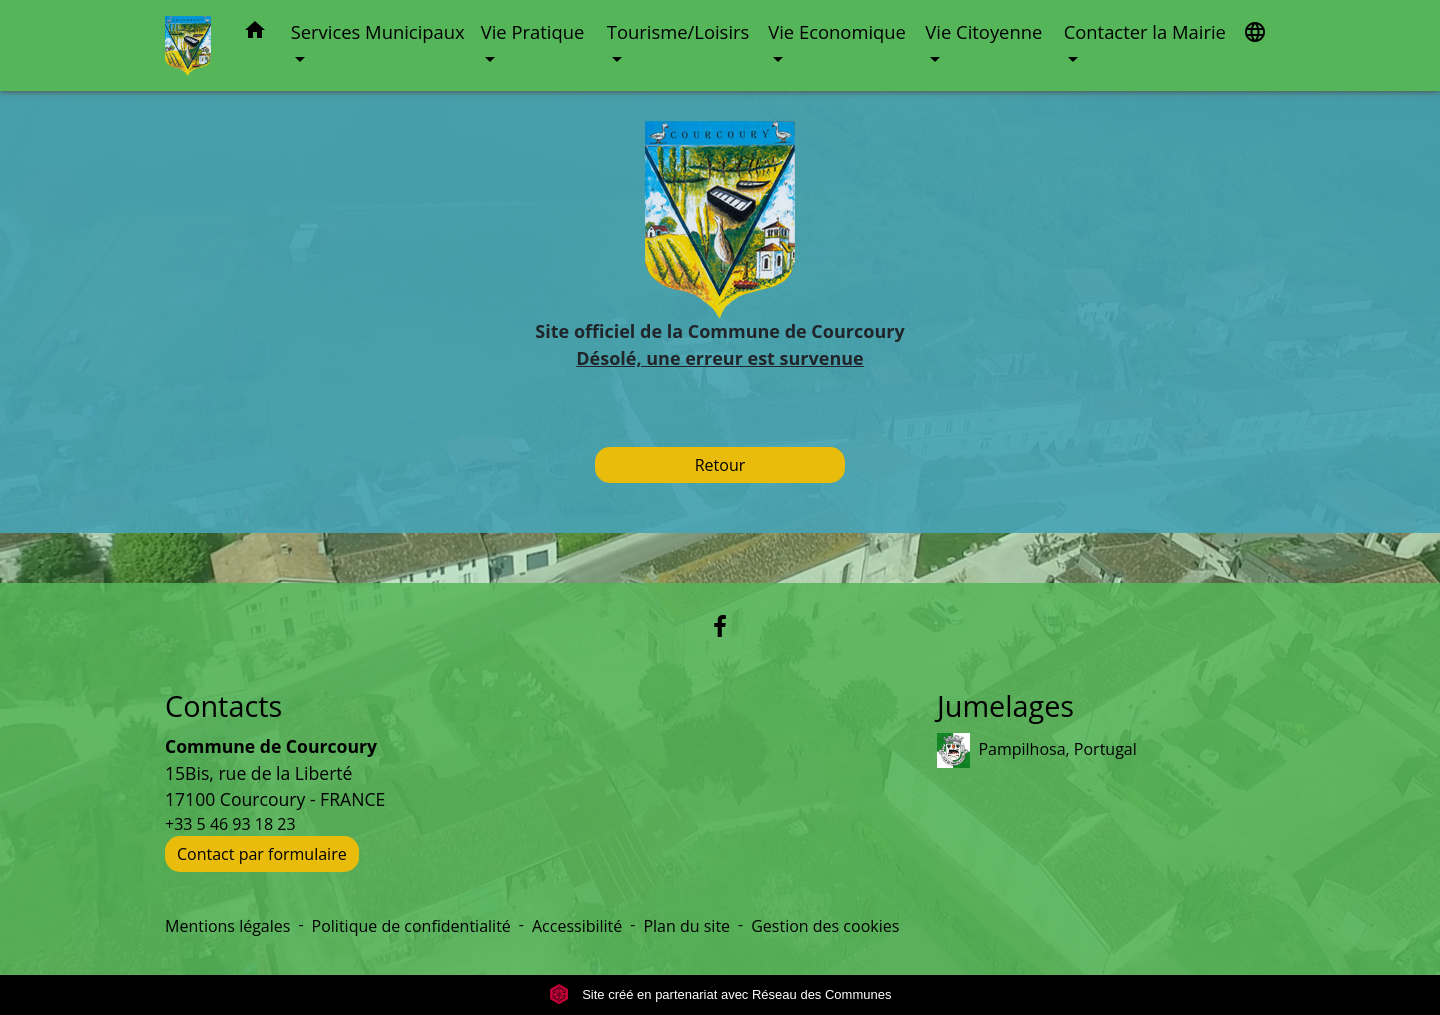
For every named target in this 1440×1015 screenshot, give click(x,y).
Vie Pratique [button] (533, 31)
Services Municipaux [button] (378, 31)
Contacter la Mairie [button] (1145, 31)
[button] (255, 33)
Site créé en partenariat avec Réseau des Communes (720, 994)
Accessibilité (577, 926)
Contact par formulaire (262, 854)
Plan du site (686, 926)
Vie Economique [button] (837, 31)
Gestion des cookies (825, 926)
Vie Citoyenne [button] (983, 31)
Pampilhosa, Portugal (1037, 750)
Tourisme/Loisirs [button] (678, 31)
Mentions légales (227, 926)
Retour (720, 465)
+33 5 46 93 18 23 (230, 824)
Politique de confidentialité (411, 926)
